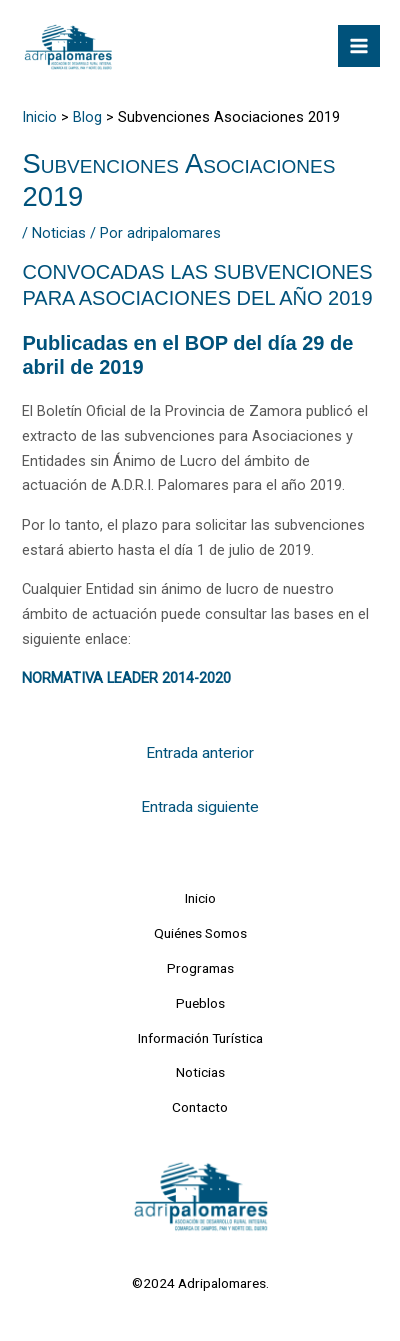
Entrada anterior (200, 753)
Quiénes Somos (200, 933)
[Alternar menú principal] (359, 46)
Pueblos (200, 1003)
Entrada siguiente (200, 807)
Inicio (200, 898)
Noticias (59, 233)
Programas (200, 968)
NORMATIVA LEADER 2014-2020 (126, 678)
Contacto (200, 1107)
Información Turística (200, 1038)
